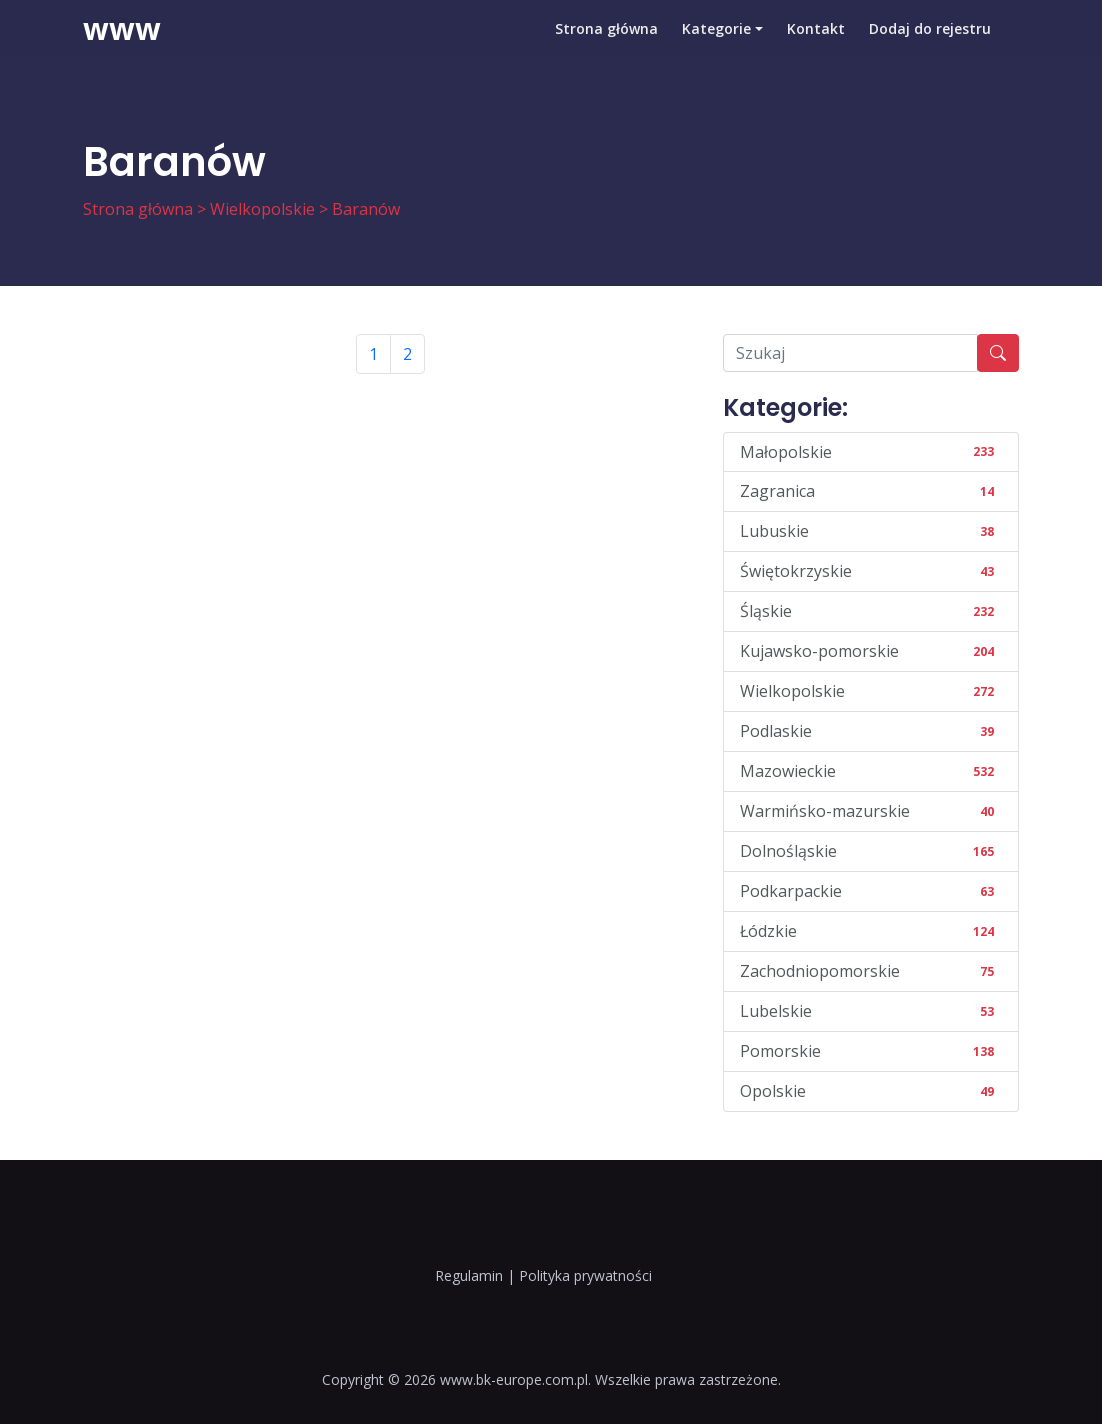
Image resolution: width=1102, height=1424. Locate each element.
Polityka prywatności (585, 1275)
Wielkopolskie (262, 209)
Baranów (366, 209)
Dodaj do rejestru (930, 44)
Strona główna (606, 44)
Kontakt (816, 44)
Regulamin (469, 1275)
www (122, 45)
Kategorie (716, 44)
